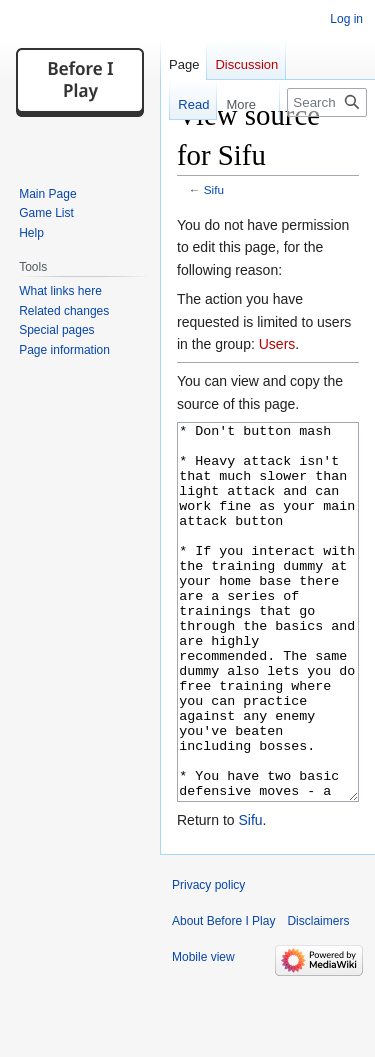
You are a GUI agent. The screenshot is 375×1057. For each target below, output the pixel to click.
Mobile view (203, 1032)
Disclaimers (318, 996)
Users (277, 344)
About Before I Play (223, 996)
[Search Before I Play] (327, 102)
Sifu (214, 189)
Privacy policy (208, 960)
